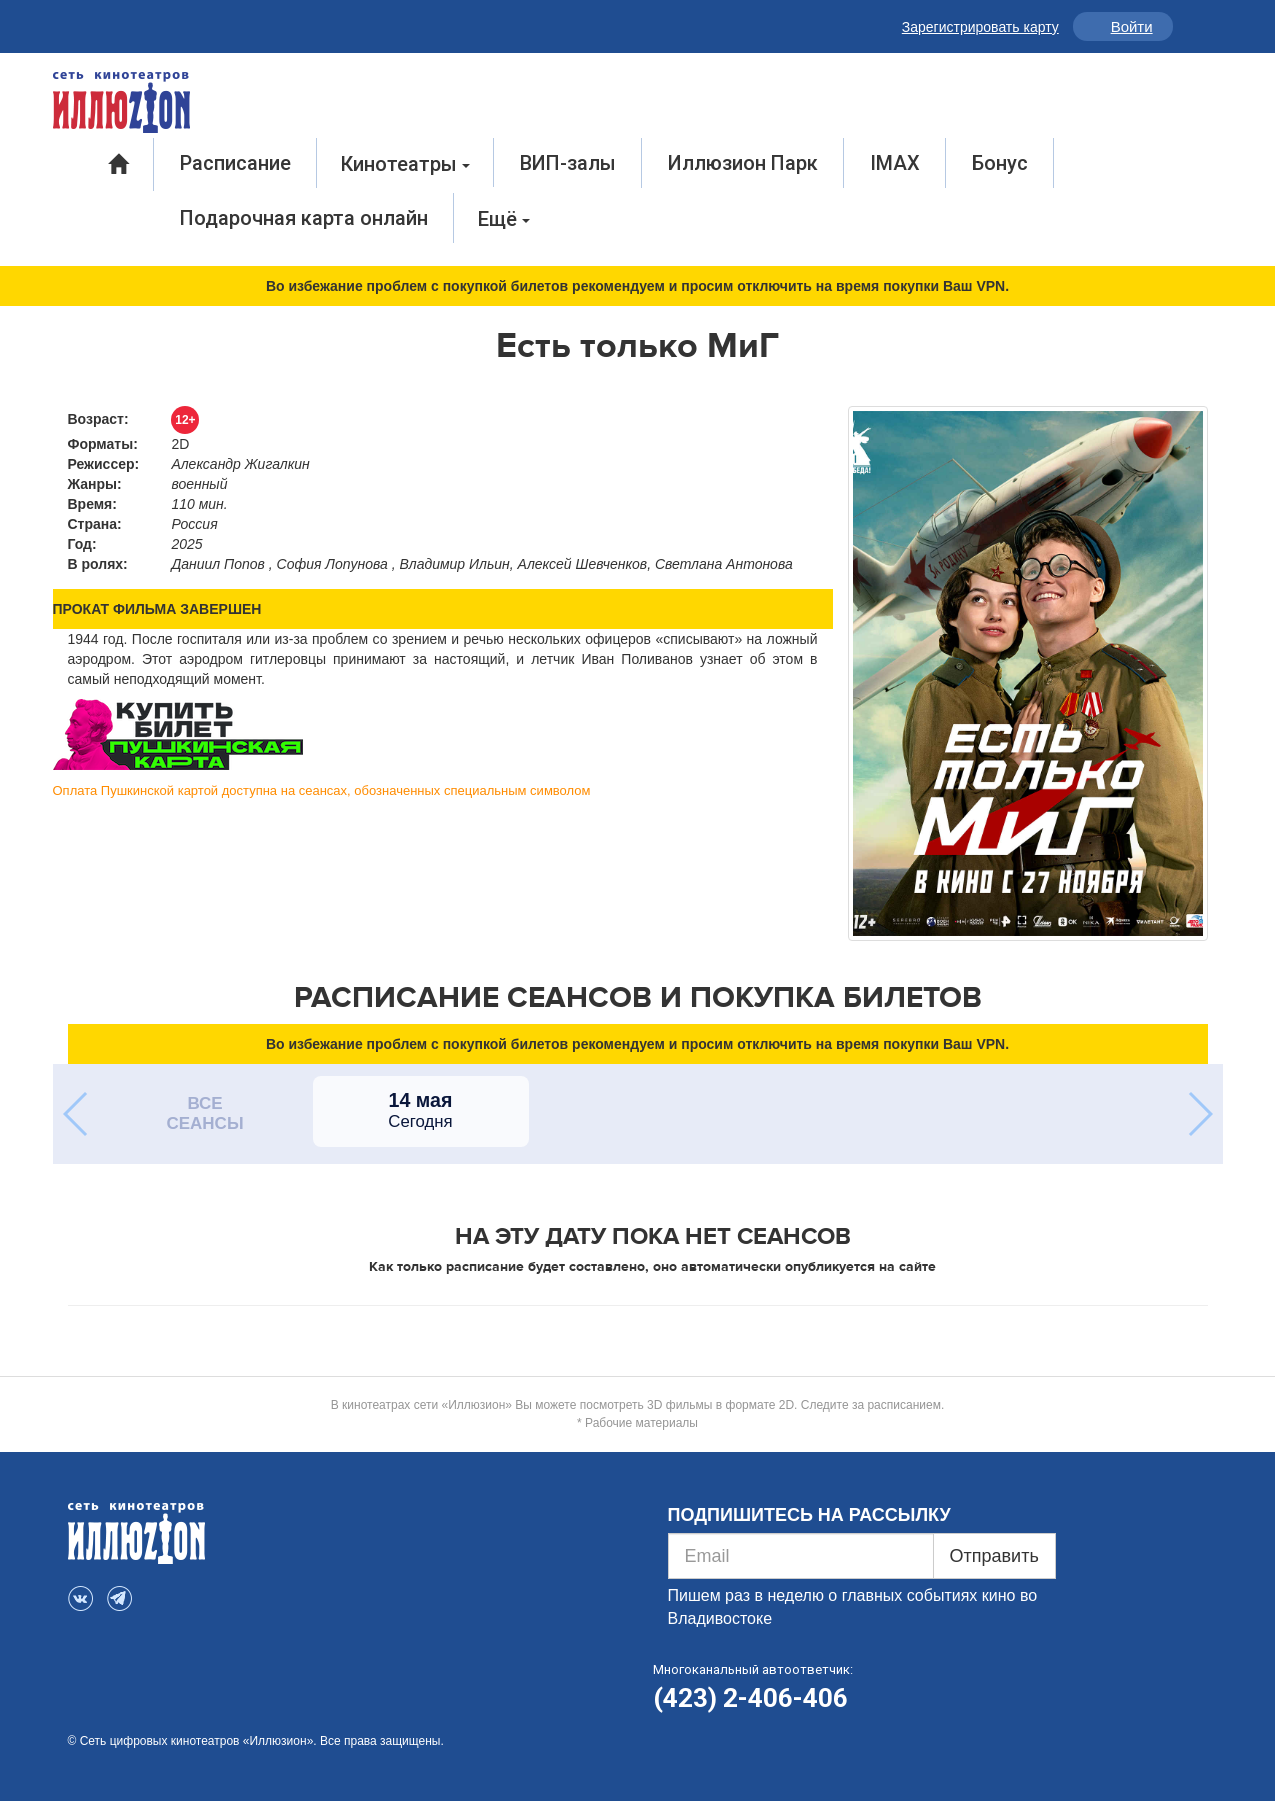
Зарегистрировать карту (980, 27)
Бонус (1000, 163)
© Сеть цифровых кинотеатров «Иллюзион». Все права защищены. (256, 1741)
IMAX (895, 163)
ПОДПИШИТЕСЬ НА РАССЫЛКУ (809, 1515)
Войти (1132, 26)
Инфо (1192, 26)
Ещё (504, 219)
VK (82, 22)
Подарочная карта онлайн (304, 218)
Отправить (994, 1556)
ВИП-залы (568, 163)
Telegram (124, 22)
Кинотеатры (405, 164)
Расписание (235, 163)
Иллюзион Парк (743, 163)
